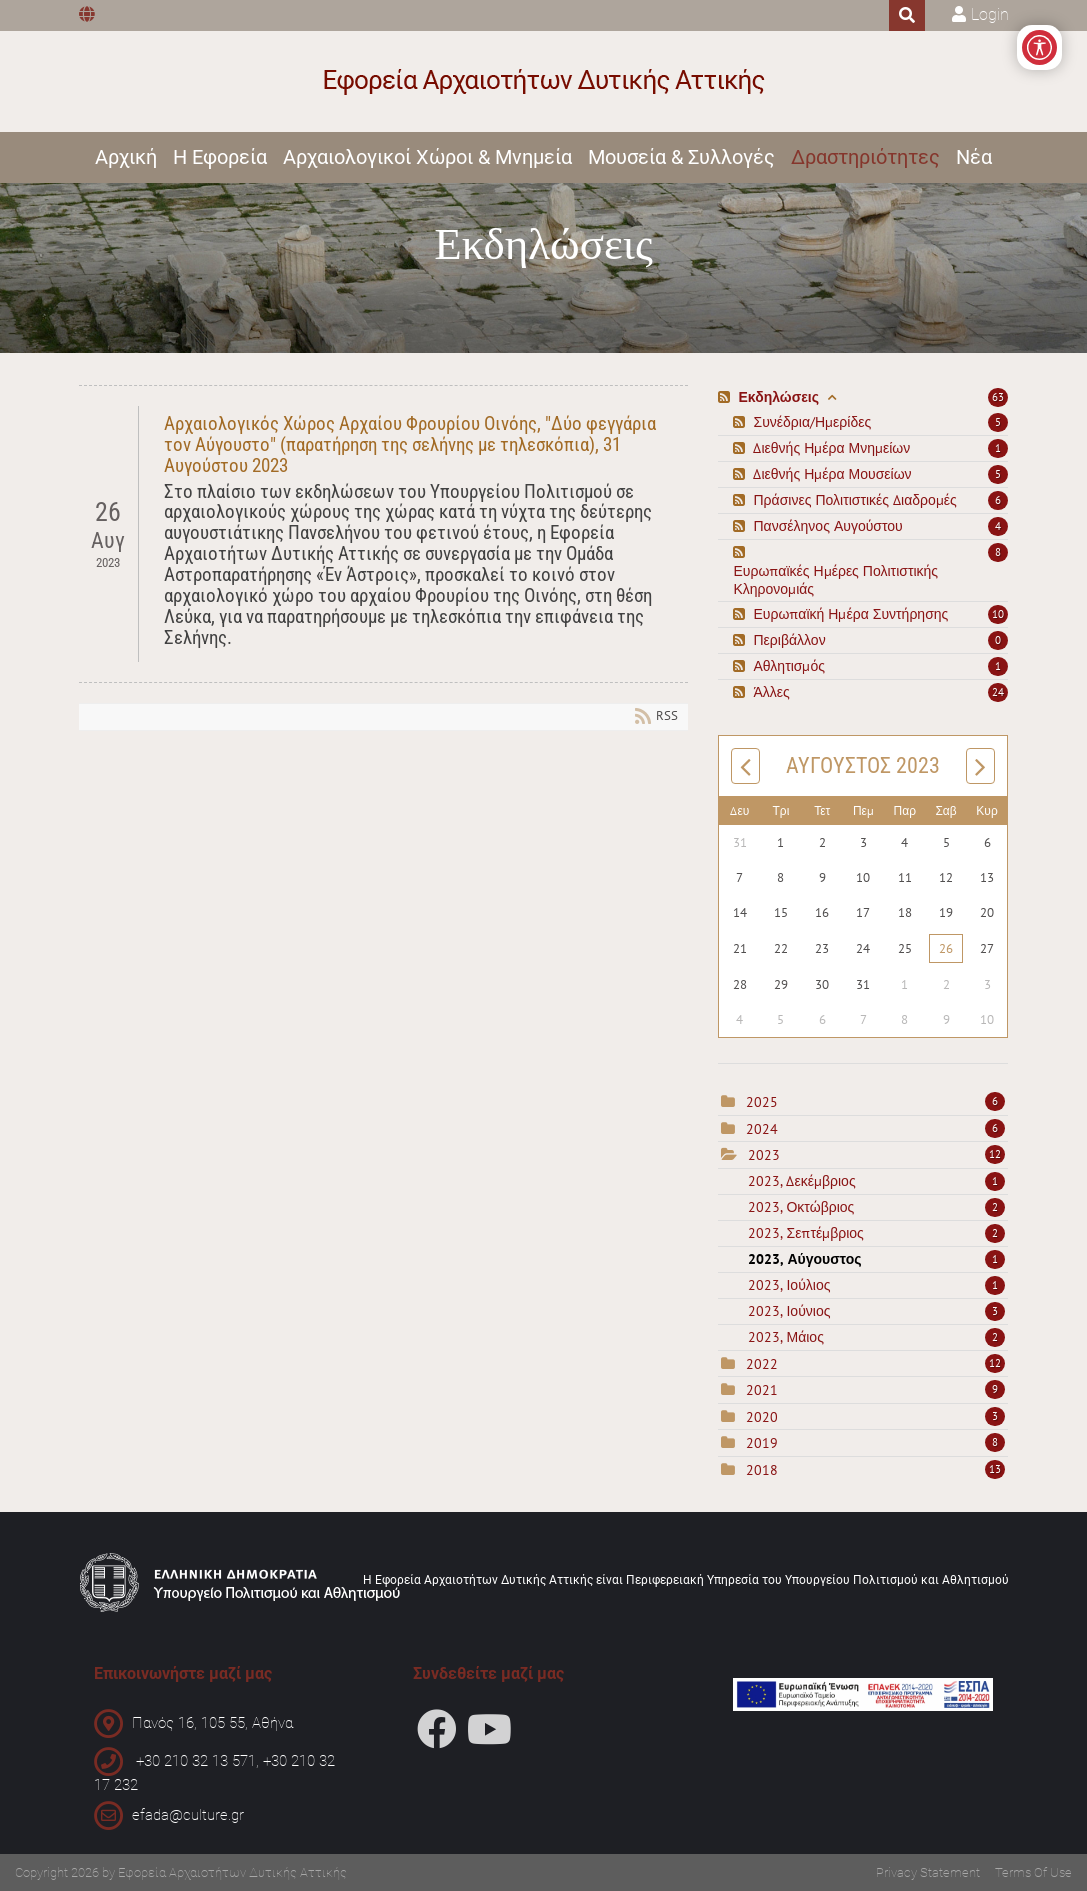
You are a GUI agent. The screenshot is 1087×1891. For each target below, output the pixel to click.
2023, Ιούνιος (876, 1311)
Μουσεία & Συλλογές (681, 157)
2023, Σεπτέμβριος (876, 1233)
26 (946, 948)
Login (990, 14)
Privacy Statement (928, 1872)
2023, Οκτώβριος (876, 1207)
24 (998, 692)
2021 (762, 1390)
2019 (762, 1443)
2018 (762, 1470)
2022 (762, 1364)
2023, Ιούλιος (876, 1285)
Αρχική (126, 157)
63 (998, 397)
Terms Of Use (1033, 1872)
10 (998, 614)
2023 (764, 1155)
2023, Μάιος (876, 1337)
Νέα (974, 157)
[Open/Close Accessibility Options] (1039, 47)
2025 (762, 1102)
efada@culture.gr (188, 1815)
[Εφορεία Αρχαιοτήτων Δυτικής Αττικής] (543, 81)
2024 (762, 1129)
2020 (762, 1417)
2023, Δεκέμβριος (876, 1181)
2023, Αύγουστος (876, 1259)
